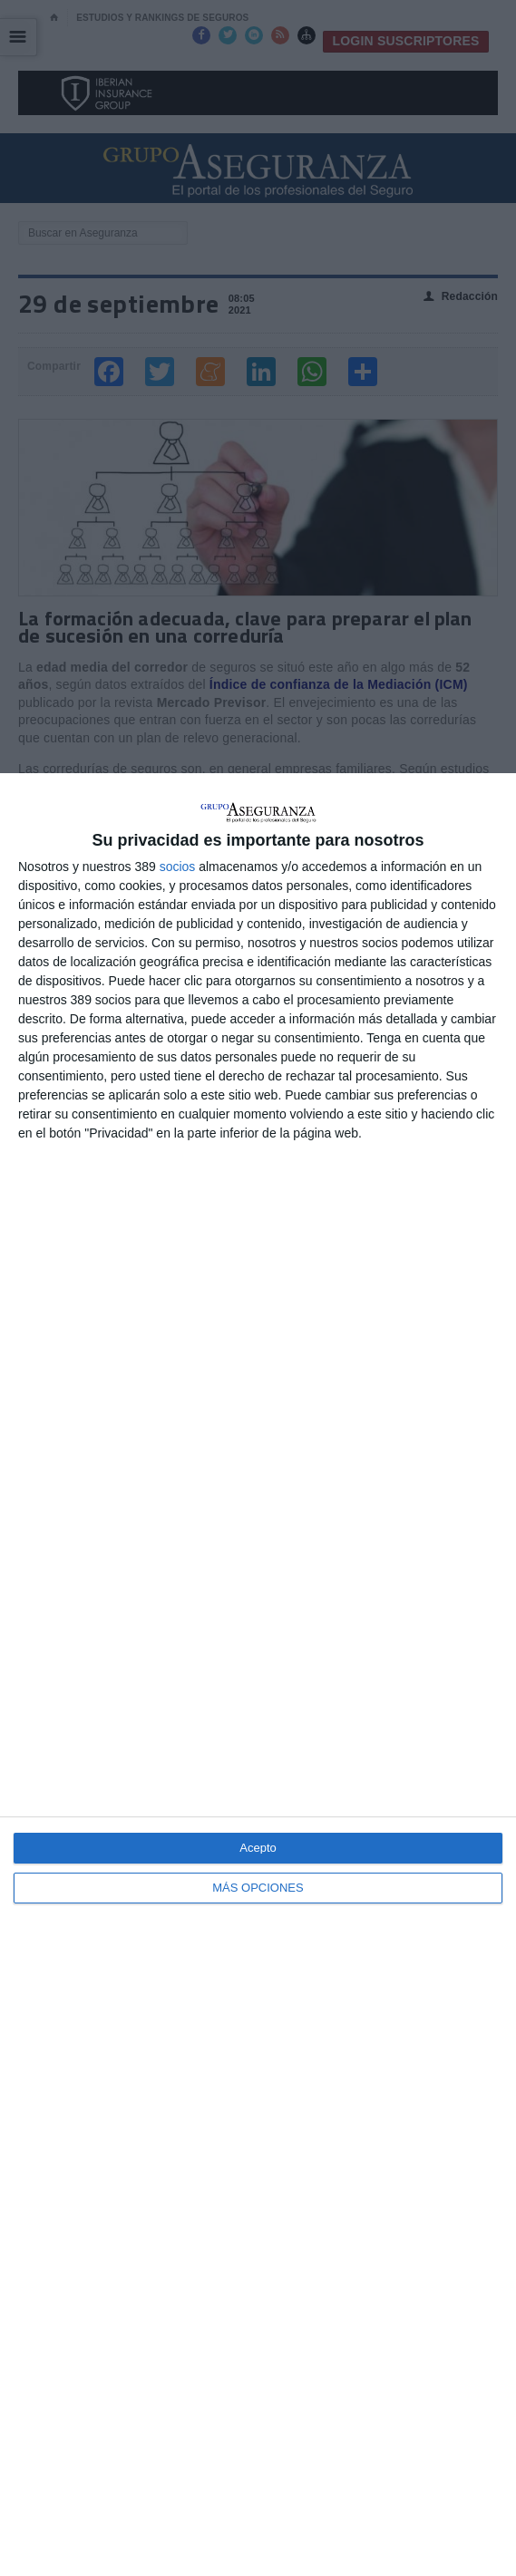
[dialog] (258, 1674)
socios (178, 866)
